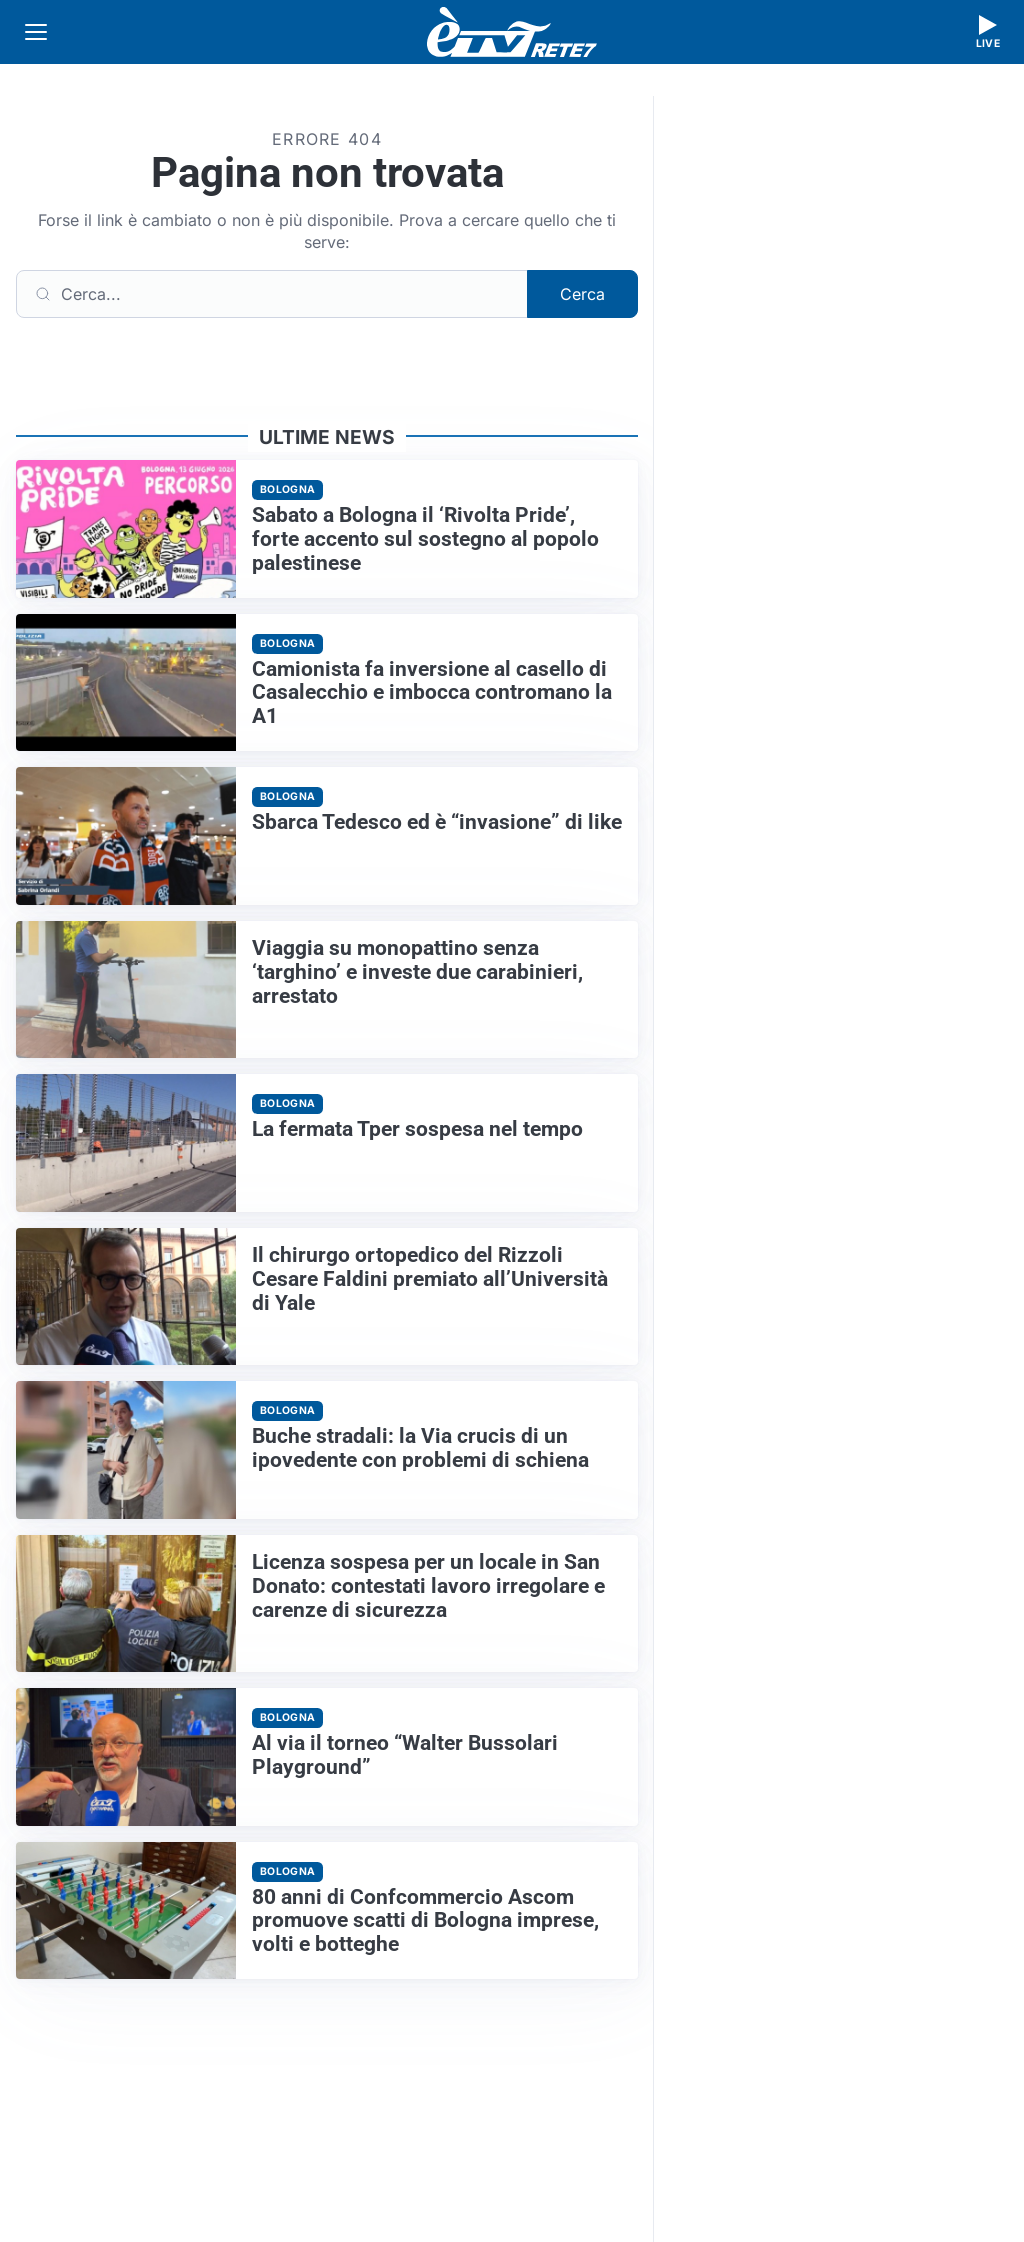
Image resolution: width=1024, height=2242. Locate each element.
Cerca (582, 294)
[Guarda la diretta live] (988, 32)
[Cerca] (272, 294)
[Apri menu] (36, 32)
